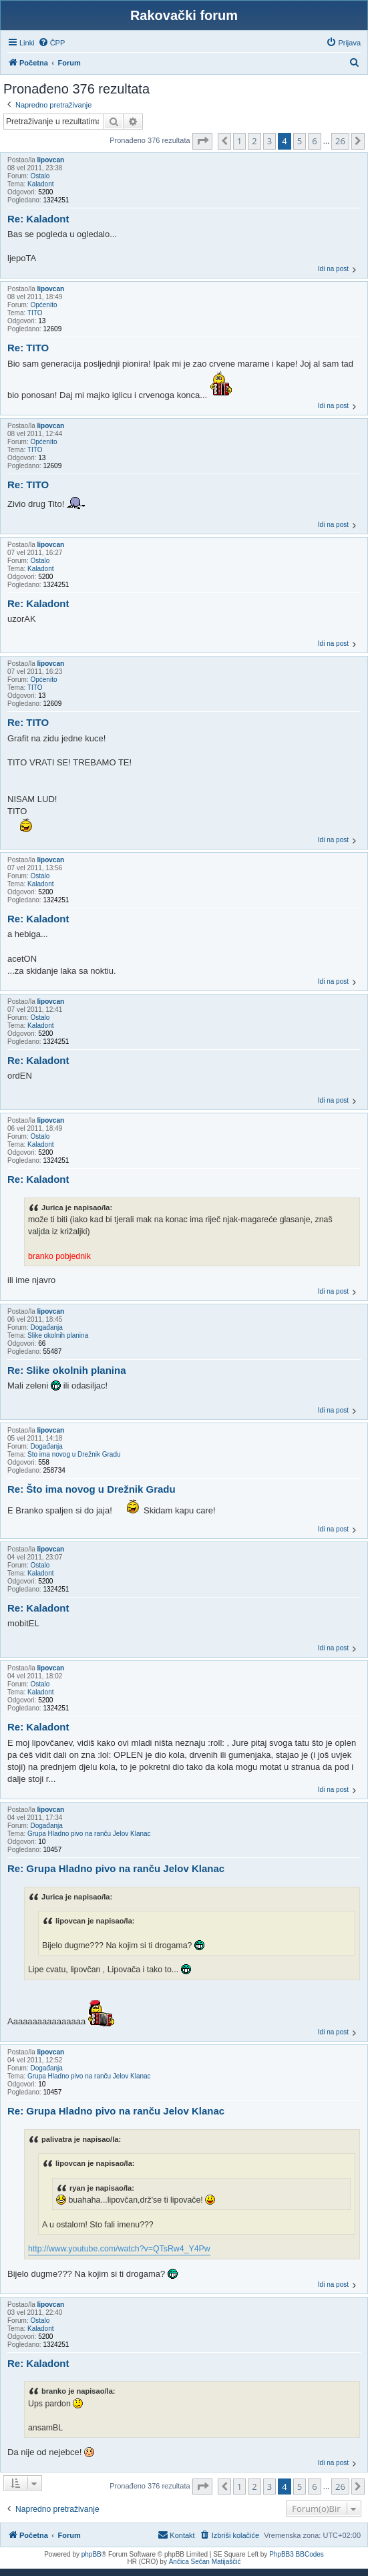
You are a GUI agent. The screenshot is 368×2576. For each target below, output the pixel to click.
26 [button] (340, 141)
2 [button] (254, 141)
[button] (202, 141)
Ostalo (39, 176)
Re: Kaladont (38, 218)
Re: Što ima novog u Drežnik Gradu (91, 1489)
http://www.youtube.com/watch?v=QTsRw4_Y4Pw (119, 2248)
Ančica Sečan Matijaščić (205, 2561)
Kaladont (40, 184)
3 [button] (269, 141)
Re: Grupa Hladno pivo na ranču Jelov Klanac (115, 1868)
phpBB (91, 2554)
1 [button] (239, 141)
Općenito (43, 305)
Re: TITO (28, 347)
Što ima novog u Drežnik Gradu (74, 1454)
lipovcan (50, 160)
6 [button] (314, 141)
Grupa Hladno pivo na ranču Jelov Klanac (89, 1833)
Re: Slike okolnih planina (66, 1370)
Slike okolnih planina (57, 1335)
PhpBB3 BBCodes (296, 2554)
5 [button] (299, 141)
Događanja (46, 1327)
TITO (35, 313)
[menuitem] (51, 43)
